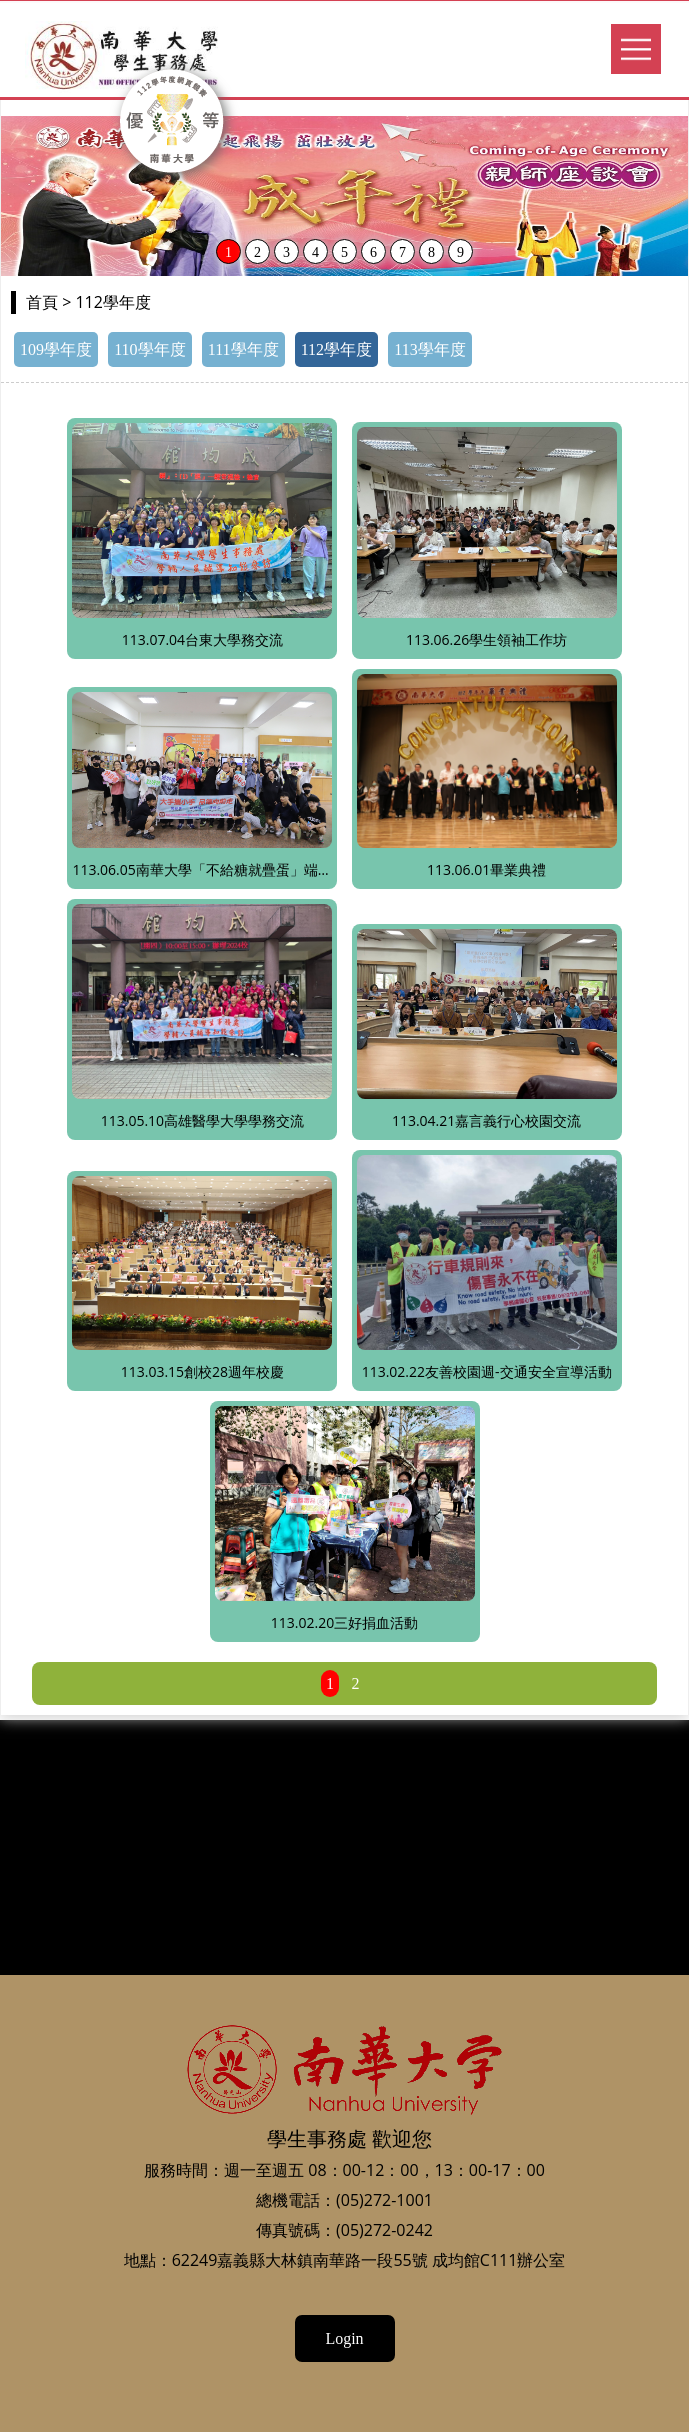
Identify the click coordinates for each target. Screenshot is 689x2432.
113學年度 (429, 349)
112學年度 (336, 349)
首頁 (42, 302)
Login (344, 2338)
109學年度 (56, 349)
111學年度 (243, 349)
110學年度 (149, 349)
